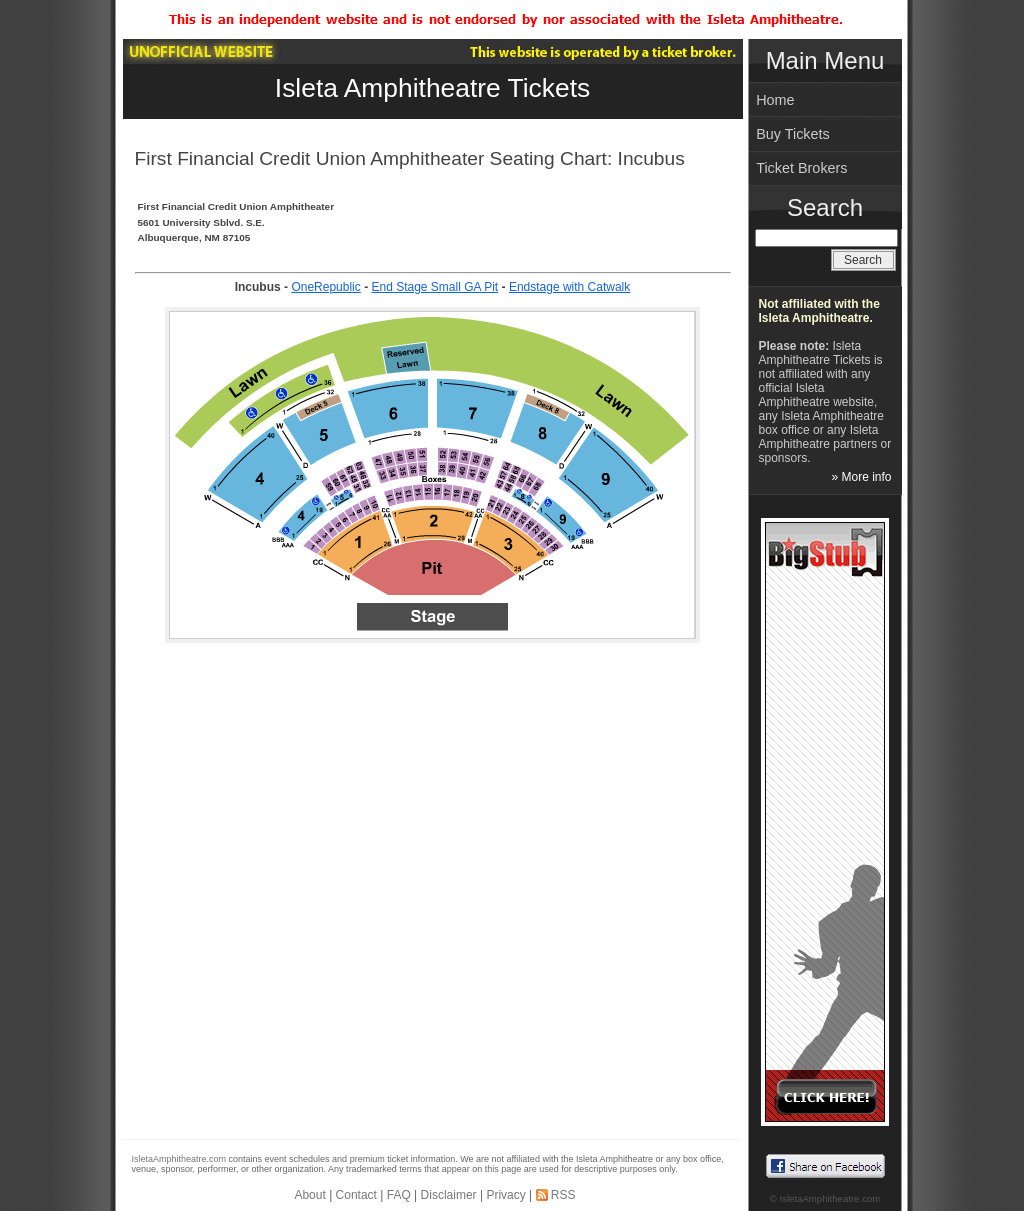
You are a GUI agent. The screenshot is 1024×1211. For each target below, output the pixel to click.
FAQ (399, 1195)
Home (775, 100)
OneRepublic (325, 287)
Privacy (505, 1195)
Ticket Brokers (801, 168)
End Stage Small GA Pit (434, 287)
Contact (356, 1195)
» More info (861, 477)
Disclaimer (449, 1195)
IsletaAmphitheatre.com (179, 1159)
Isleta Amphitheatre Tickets (432, 88)
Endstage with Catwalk (569, 287)
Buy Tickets (793, 134)
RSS (563, 1195)
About (309, 1195)
